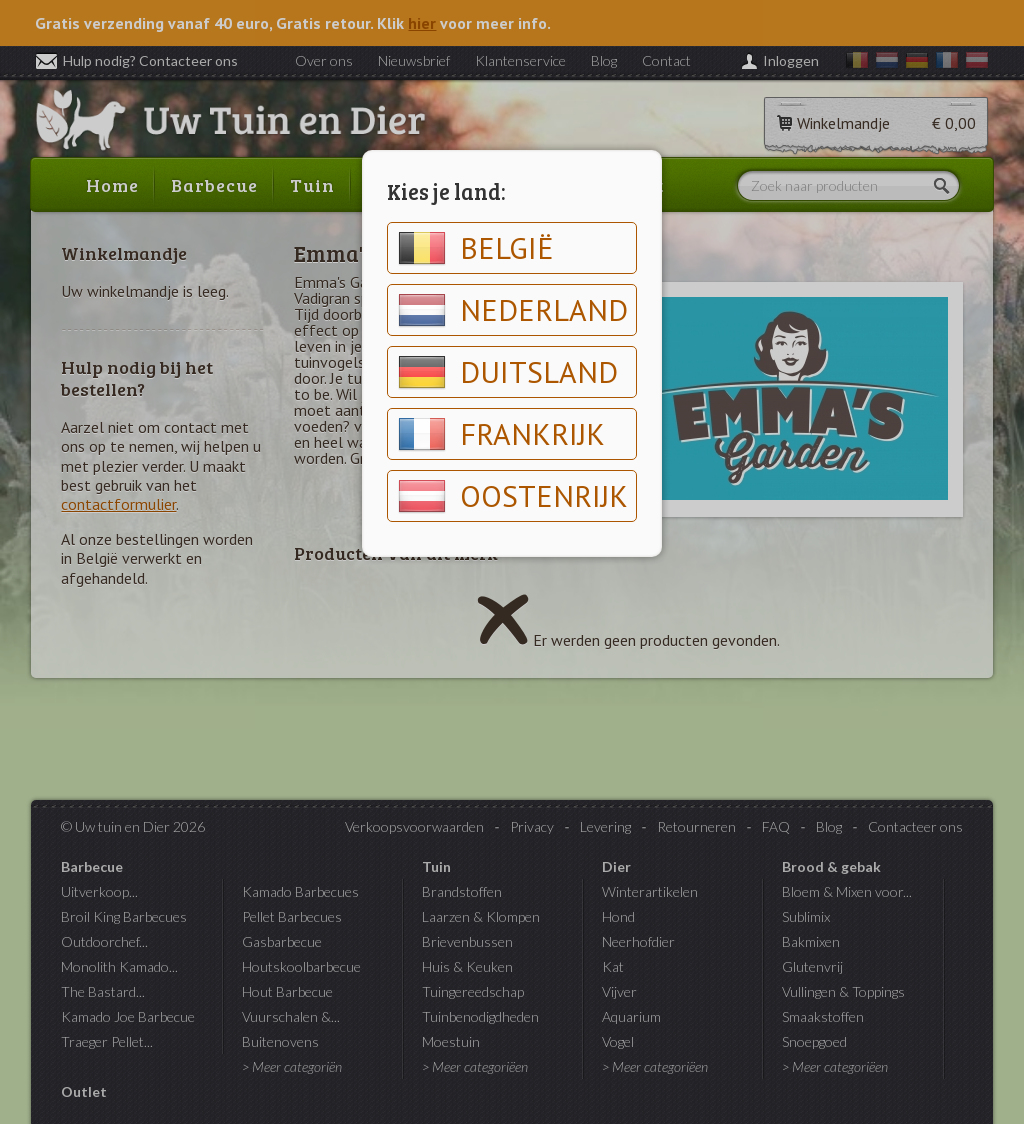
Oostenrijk (513, 496)
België (476, 248)
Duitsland (508, 372)
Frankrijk (501, 434)
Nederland (513, 310)
